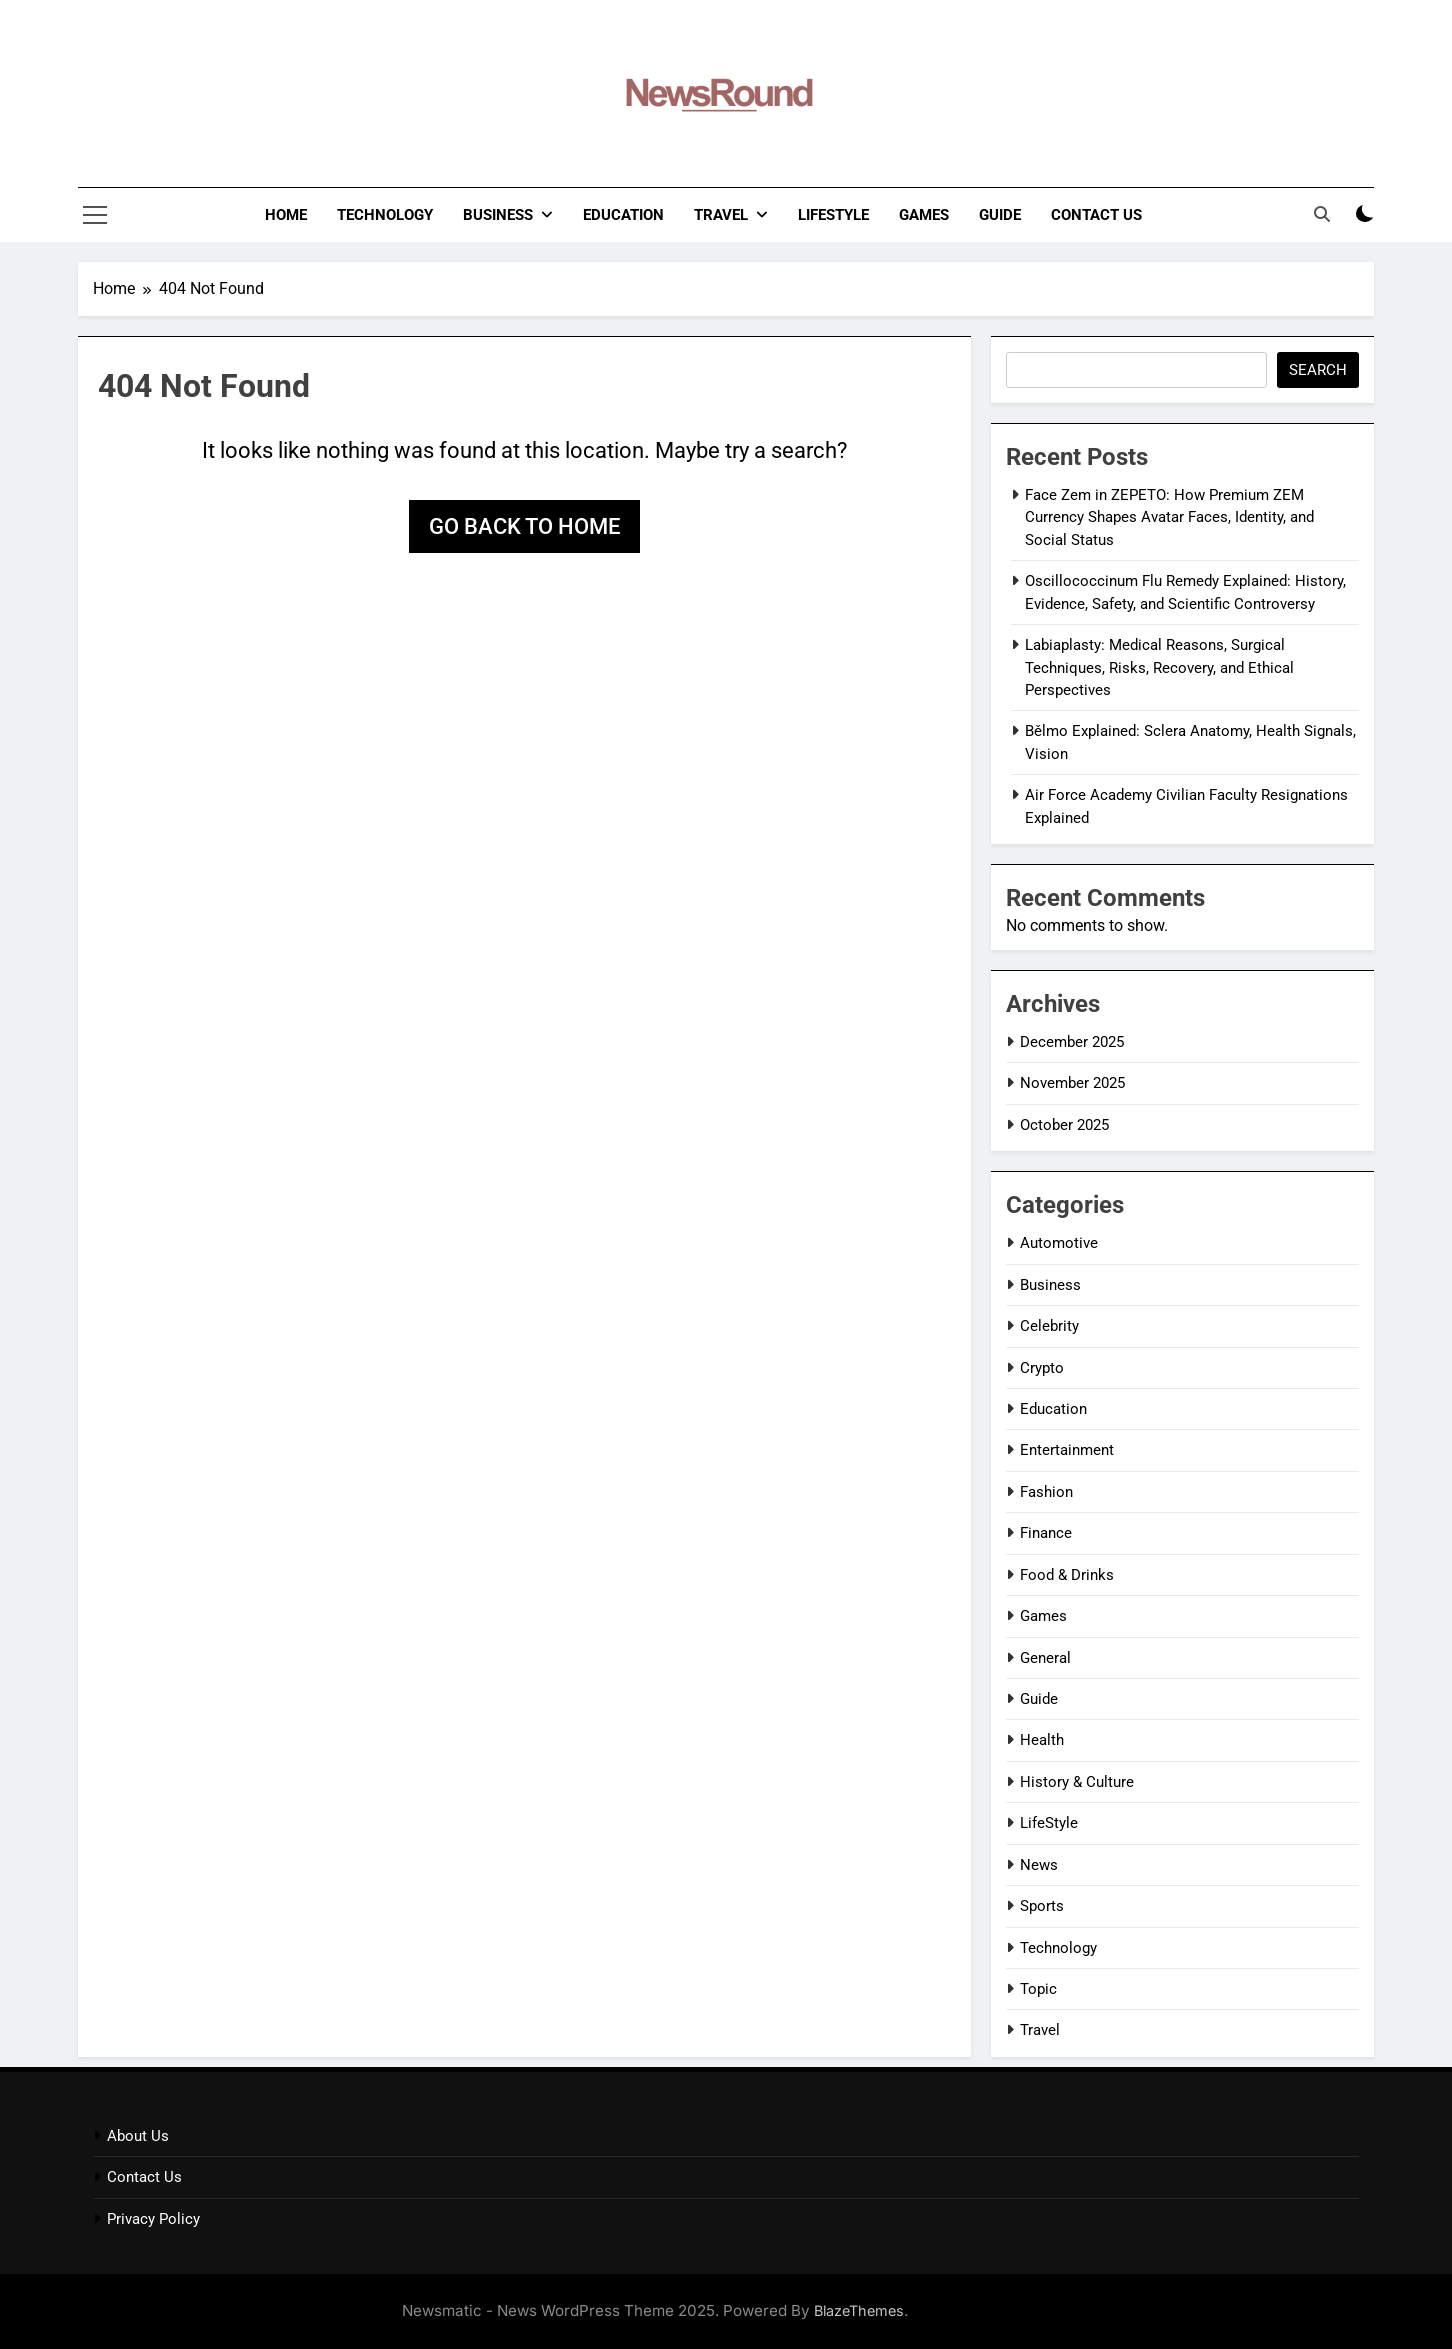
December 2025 (1072, 1042)
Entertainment (1067, 1450)
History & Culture (1077, 1782)
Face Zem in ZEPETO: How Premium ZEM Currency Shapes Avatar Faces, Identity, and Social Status (1169, 517)
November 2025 (1072, 1083)
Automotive (1059, 1243)
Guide (1000, 215)
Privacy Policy (153, 2219)
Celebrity (1049, 1326)
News (1039, 1865)
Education (623, 215)
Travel (721, 215)
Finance (1046, 1533)
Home (286, 215)
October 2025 (1064, 1125)
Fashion (1046, 1492)
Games (924, 215)
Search (1318, 370)
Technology (385, 215)
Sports (1042, 1906)
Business (498, 215)
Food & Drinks (1067, 1575)
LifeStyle (833, 215)
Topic (1038, 1989)
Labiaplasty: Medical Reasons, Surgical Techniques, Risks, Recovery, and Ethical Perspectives (1159, 667)
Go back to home (524, 526)
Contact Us (1096, 215)
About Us (138, 2136)
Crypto (1042, 1368)
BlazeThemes (859, 2310)
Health (1042, 1740)
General (1045, 1658)
